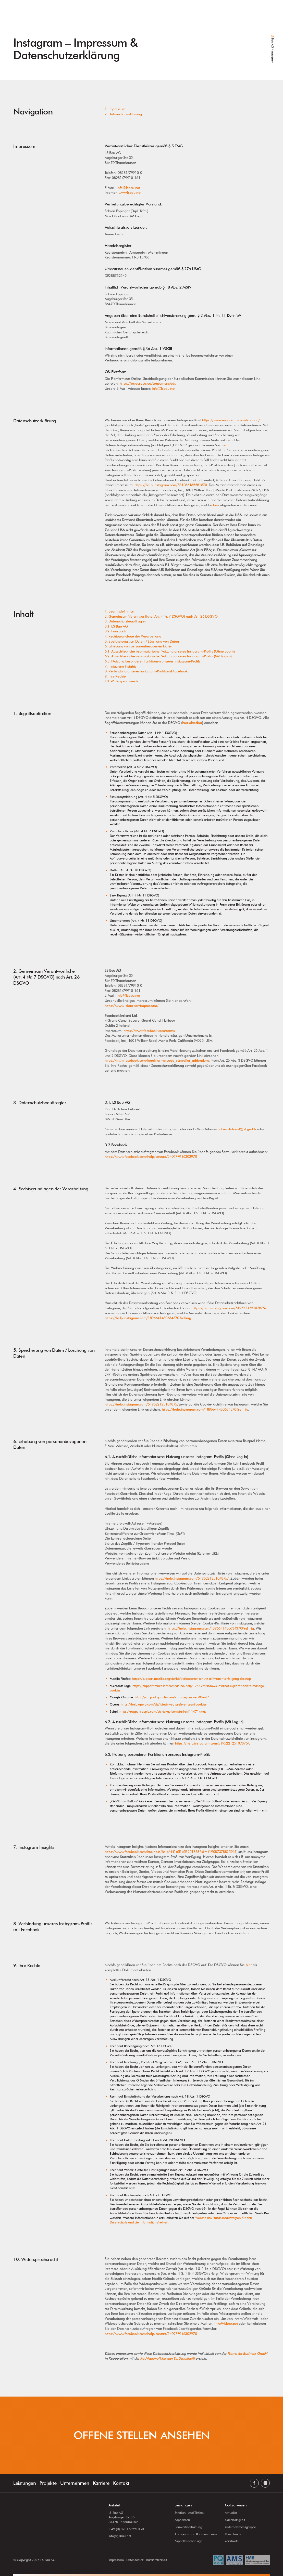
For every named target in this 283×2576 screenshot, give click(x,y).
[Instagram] (265, 2483)
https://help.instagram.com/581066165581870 (170, 485)
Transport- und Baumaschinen (196, 2534)
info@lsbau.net (128, 188)
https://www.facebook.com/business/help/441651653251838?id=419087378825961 (171, 1852)
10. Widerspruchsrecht (122, 681)
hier (223, 445)
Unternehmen (74, 2483)
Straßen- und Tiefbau (189, 2513)
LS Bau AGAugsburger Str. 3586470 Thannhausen (123, 2517)
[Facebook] (254, 2483)
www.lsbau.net (130, 192)
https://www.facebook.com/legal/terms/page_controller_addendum (157, 1060)
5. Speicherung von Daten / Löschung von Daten (142, 641)
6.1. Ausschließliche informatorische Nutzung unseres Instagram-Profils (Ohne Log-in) (170, 651)
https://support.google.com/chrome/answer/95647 (172, 1697)
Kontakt (121, 2483)
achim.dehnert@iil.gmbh (237, 1129)
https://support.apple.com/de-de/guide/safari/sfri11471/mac (162, 1711)
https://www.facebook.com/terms (149, 1031)
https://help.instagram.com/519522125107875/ (229, 1308)
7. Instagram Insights (120, 666)
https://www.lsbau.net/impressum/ (131, 1006)
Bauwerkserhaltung (188, 2527)
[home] (15, 10)
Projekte (48, 2483)
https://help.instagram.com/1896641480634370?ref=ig (148, 1318)
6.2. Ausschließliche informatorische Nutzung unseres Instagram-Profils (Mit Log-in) (168, 656)
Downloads (233, 2534)
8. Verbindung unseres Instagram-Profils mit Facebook (146, 671)
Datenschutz (135, 2560)
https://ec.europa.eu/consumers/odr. (148, 383)
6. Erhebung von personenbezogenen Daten (138, 646)
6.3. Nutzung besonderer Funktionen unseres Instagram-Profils (152, 661)
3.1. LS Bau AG (116, 626)
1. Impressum (115, 109)
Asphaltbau (182, 2520)
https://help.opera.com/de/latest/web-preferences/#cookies (163, 1704)
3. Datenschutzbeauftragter (125, 621)
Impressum (116, 2560)
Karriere (101, 2483)
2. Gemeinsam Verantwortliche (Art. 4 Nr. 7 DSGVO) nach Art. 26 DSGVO (161, 616)
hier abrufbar (192, 723)
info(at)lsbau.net (119, 2536)
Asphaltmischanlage (188, 2541)
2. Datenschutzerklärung (123, 114)
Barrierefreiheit (156, 2560)
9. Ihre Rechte (115, 676)
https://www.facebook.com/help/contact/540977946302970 (151, 1156)
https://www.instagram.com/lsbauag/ (231, 420)
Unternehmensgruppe (240, 2527)
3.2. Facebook (115, 631)
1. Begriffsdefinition (119, 611)
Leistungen (24, 2483)
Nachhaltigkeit (235, 2520)
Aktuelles (231, 2513)
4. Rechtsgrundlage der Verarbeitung (133, 636)
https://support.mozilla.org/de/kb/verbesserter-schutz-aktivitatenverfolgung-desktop (191, 1679)
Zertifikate (232, 2541)
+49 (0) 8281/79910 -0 (126, 2529)
